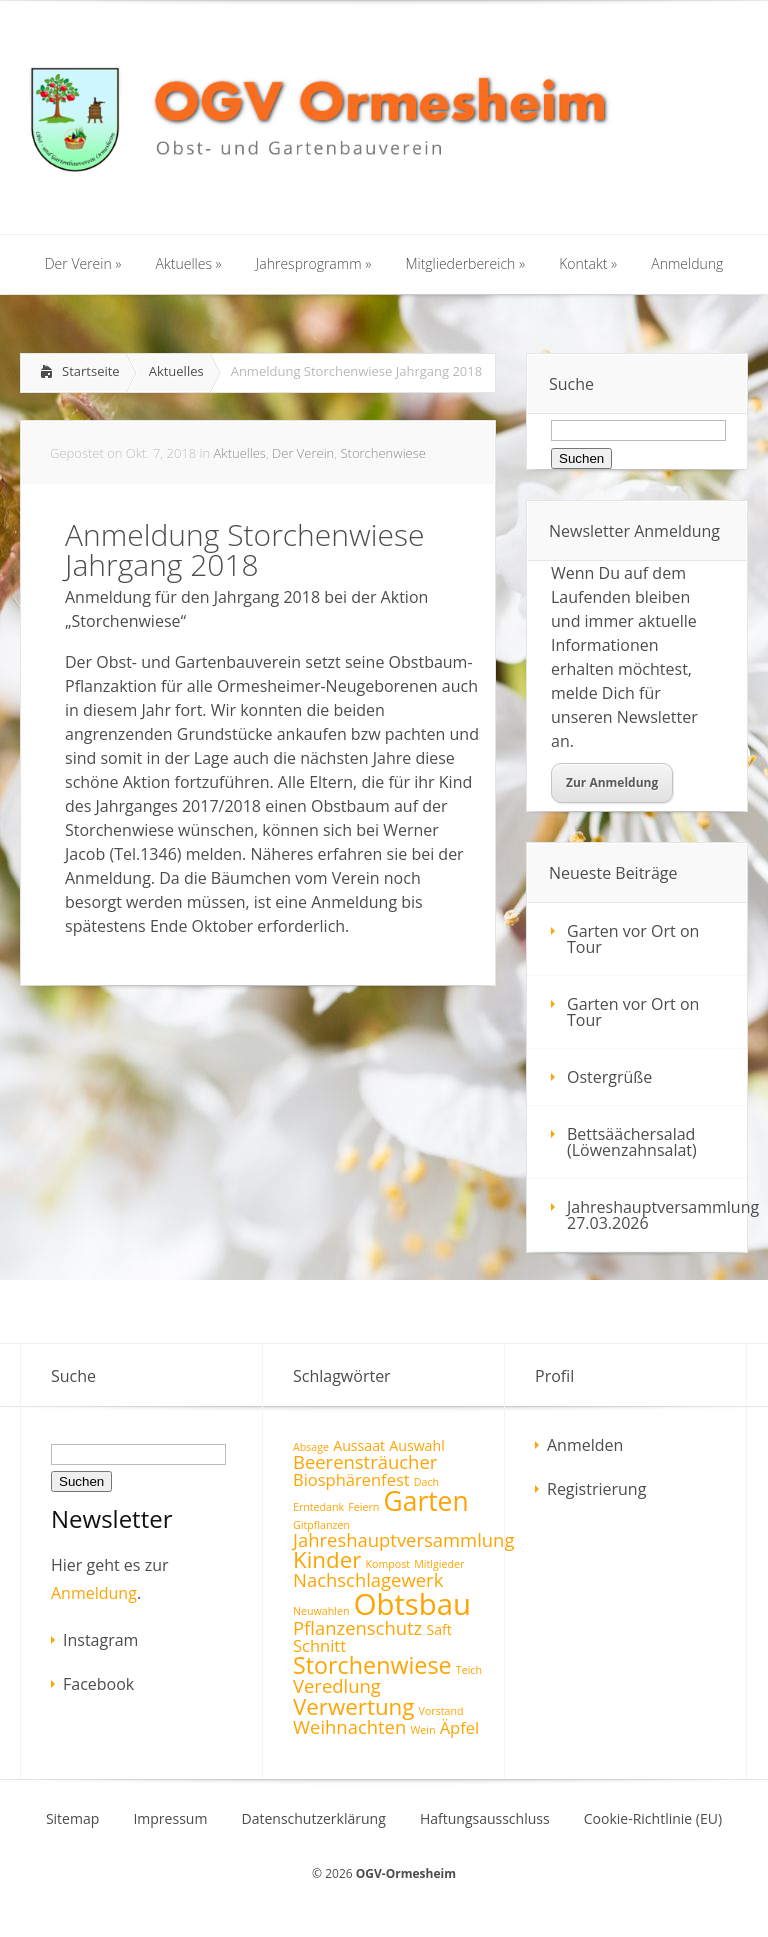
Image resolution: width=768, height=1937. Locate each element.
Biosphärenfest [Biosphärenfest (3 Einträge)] (351, 1479)
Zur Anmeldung (612, 782)
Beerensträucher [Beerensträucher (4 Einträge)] (365, 1461)
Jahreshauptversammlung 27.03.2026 (657, 1215)
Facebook (98, 1684)
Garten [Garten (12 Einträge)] (426, 1501)
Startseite (91, 371)
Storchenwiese (382, 453)
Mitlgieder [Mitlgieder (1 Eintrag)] (439, 1564)
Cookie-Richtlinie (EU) (653, 1819)
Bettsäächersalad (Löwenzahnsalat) (632, 1142)
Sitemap (72, 1819)
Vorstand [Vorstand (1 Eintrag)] (441, 1711)
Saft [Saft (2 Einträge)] (438, 1629)
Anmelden (585, 1445)
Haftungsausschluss (485, 1819)
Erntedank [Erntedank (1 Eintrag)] (318, 1507)
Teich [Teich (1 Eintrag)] (469, 1670)
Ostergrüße (609, 1077)
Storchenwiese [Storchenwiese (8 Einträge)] (372, 1665)
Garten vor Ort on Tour (633, 939)
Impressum (170, 1819)
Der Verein (303, 453)
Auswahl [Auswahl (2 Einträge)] (416, 1445)
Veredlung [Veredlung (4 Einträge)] (337, 1685)
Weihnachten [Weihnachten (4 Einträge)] (349, 1726)
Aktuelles (176, 371)
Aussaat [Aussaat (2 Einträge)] (359, 1445)
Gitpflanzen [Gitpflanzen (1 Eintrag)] (321, 1525)
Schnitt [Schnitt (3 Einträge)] (319, 1645)
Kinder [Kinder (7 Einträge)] (327, 1559)
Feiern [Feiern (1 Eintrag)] (363, 1507)
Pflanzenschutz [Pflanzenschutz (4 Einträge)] (357, 1627)
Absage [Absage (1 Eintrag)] (311, 1447)
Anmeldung (94, 1593)
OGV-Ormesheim (406, 1873)
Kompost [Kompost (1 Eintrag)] (387, 1564)
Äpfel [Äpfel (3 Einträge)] (460, 1727)
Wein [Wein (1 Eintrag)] (422, 1730)
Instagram (100, 1640)
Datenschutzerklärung (314, 1819)
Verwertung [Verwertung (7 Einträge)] (353, 1706)
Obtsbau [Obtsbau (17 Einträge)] (412, 1604)
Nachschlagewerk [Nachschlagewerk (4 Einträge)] (368, 1579)
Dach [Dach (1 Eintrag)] (426, 1482)
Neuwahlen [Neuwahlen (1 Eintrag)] (321, 1611)
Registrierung (596, 1489)
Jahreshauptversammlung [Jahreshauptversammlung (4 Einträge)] (403, 1539)
